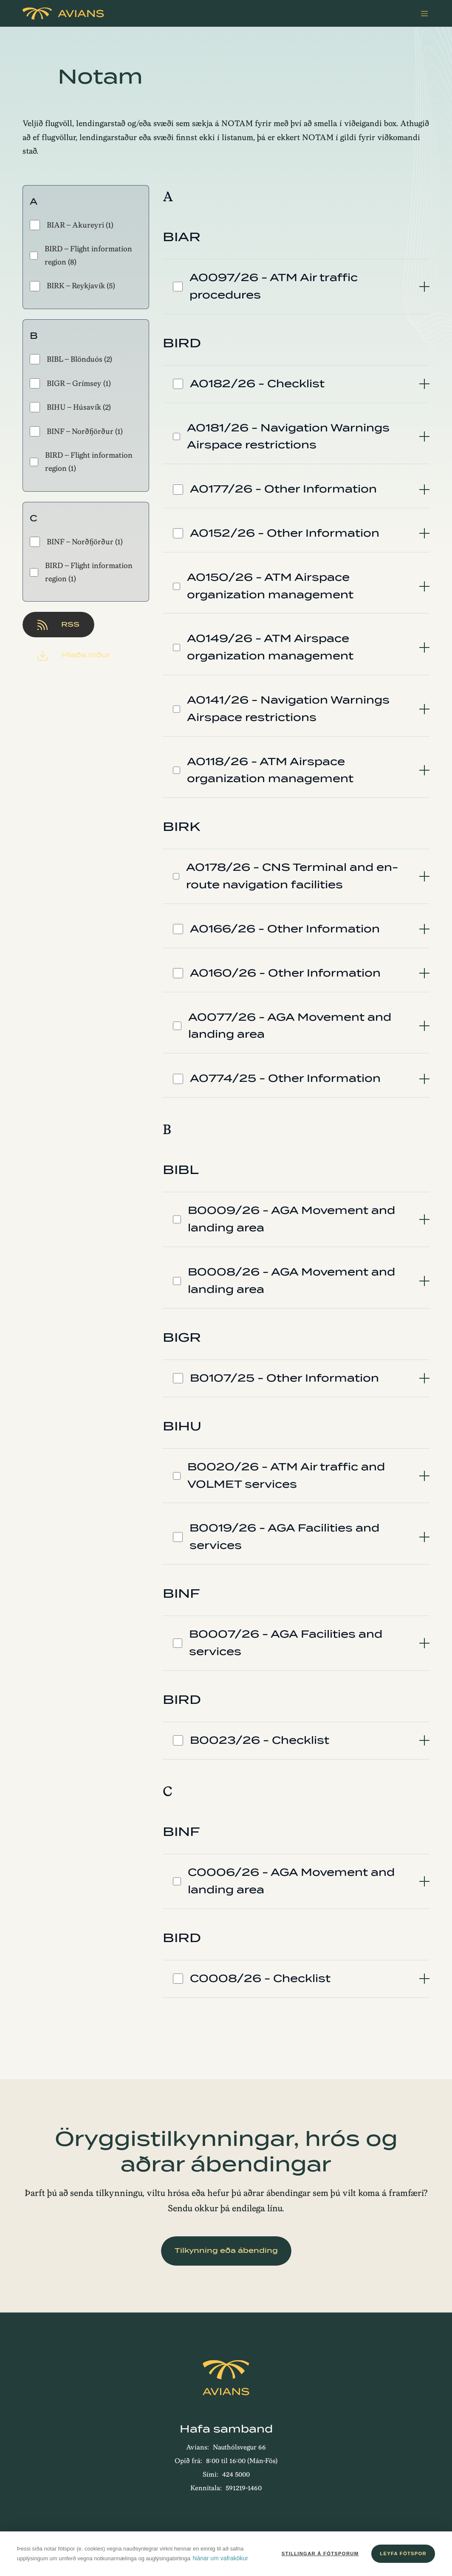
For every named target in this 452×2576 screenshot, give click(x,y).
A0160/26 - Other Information (285, 973)
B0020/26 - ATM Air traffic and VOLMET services (286, 1475)
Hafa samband (226, 2429)
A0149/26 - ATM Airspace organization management (270, 647)
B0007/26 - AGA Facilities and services (285, 1643)
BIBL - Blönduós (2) (71, 359)
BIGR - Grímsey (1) (70, 383)
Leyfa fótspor (403, 2553)
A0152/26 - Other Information (284, 533)
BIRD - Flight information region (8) (81, 255)
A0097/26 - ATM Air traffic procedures (273, 286)
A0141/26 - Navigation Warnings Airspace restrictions (288, 709)
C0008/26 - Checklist (260, 1978)
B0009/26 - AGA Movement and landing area (291, 1219)
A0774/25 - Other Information (285, 1078)
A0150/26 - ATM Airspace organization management (270, 586)
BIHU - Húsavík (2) (70, 407)
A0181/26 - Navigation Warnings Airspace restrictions (288, 436)
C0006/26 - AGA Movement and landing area (291, 1881)
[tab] (296, 286)
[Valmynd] (424, 13)
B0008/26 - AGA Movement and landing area (291, 1280)
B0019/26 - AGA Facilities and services (284, 1536)
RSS (58, 624)
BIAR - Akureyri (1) (71, 225)
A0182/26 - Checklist (257, 383)
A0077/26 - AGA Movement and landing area (289, 1026)
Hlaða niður (73, 655)
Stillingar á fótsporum (320, 2553)
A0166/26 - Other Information (285, 929)
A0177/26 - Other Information (283, 489)
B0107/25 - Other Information (284, 1378)
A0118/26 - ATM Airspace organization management (270, 770)
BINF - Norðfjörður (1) (76, 431)
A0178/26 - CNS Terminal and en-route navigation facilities (292, 876)
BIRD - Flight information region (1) (81, 461)
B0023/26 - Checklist (259, 1740)
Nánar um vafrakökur (220, 2558)
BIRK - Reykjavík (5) (72, 286)
